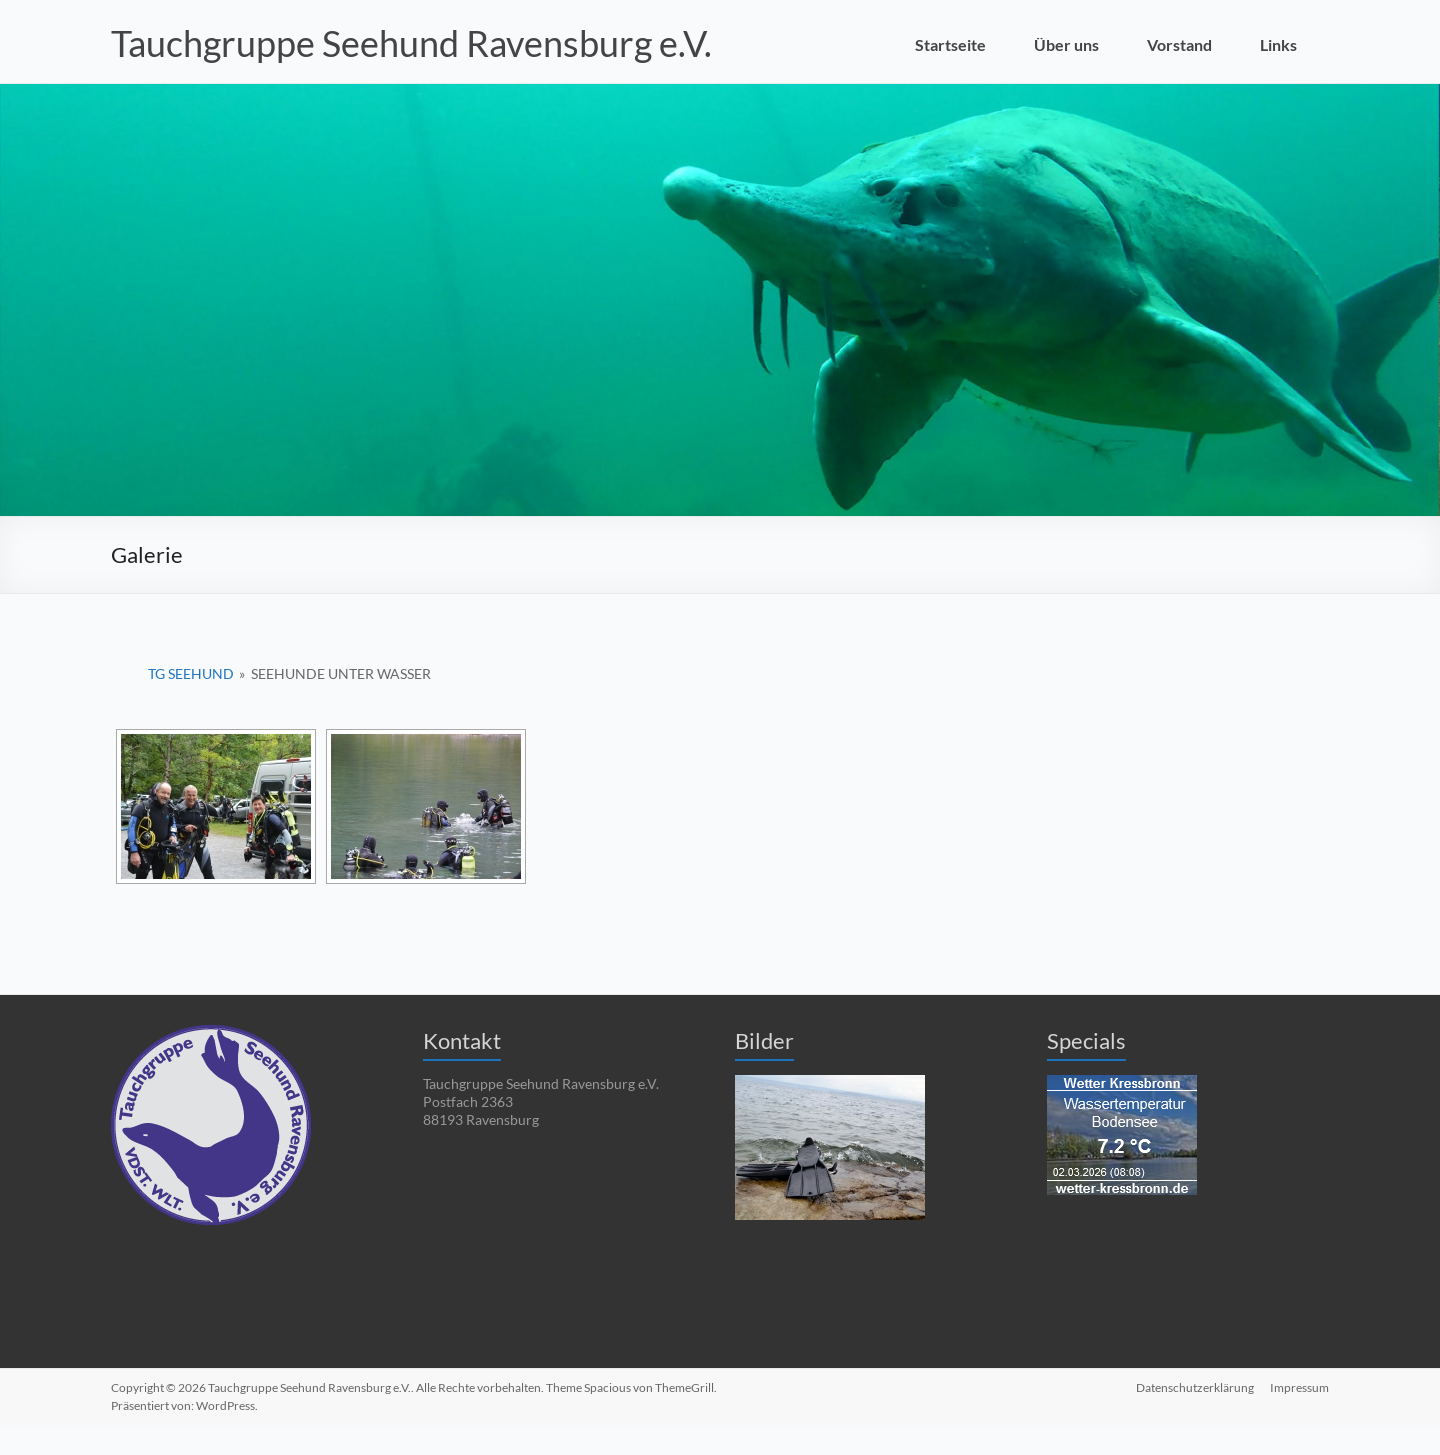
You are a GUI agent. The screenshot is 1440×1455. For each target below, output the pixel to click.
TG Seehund (191, 673)
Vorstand (1179, 44)
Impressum (1299, 1387)
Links (1278, 44)
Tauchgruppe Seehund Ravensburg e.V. (411, 43)
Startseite (950, 44)
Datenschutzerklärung (1195, 1387)
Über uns (1066, 44)
